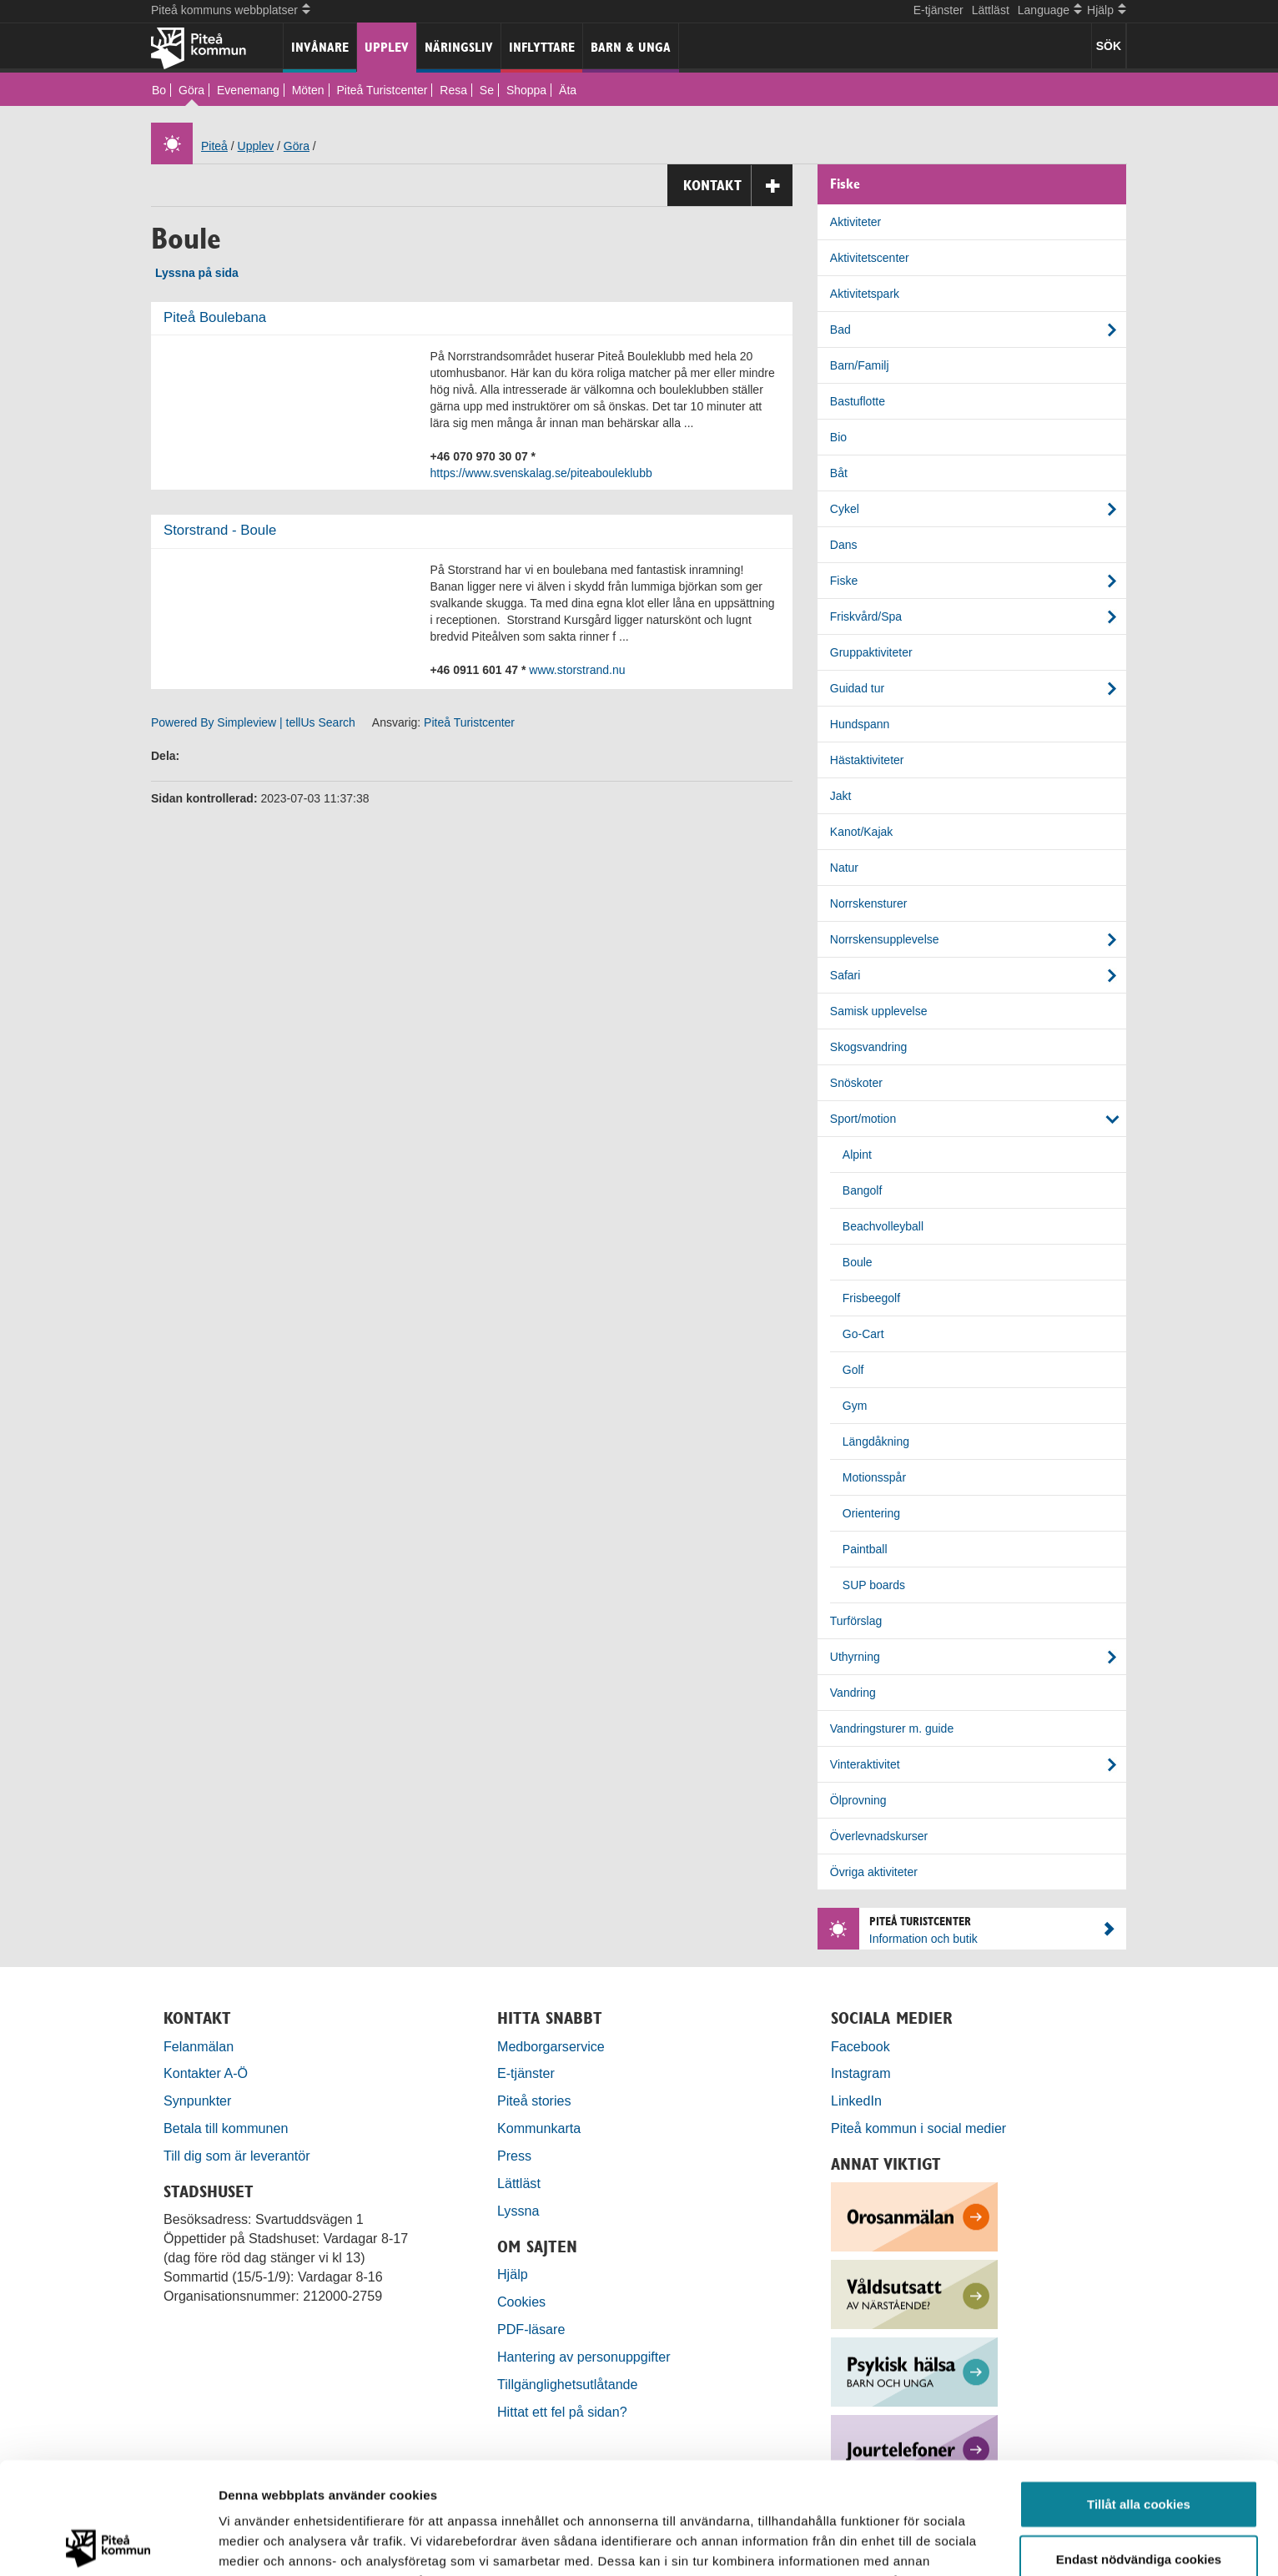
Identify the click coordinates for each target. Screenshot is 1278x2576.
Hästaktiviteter (867, 760)
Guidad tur (857, 688)
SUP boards (874, 1585)
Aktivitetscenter (869, 257)
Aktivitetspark (864, 293)
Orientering (871, 1513)
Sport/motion (863, 1118)
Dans (844, 544)
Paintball (865, 1549)
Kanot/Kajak (861, 831)
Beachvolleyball (883, 1226)
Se (487, 90)
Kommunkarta (539, 2128)
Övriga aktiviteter (874, 1872)
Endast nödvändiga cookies (1138, 2447)
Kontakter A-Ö (206, 2072)
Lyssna (518, 2210)
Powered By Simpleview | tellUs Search (253, 722)
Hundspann (860, 724)
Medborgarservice (551, 2046)
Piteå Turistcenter (381, 90)
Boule (858, 1262)
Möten (308, 90)
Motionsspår (874, 1477)
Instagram (861, 2072)
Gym (855, 1405)
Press (514, 2155)
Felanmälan (199, 2046)
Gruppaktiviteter (871, 652)
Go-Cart (863, 1334)
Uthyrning (855, 1656)
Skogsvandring (869, 1047)
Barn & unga (631, 47)
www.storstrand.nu (577, 670)
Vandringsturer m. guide (891, 1728)
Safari (845, 975)
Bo (159, 90)
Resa (453, 90)
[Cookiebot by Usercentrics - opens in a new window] (108, 2543)
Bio (838, 437)
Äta (567, 90)
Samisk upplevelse (879, 1011)
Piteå (214, 146)
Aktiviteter (855, 222)
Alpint (857, 1154)
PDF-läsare (531, 2329)
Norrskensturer (869, 903)
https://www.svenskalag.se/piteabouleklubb (541, 473)
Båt (839, 473)
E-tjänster (938, 10)
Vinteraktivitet (865, 1764)
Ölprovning (858, 1800)
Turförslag (856, 1621)
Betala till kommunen (226, 2128)
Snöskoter (856, 1082)
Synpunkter (197, 2100)
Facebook (860, 2046)
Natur (844, 867)
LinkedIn (856, 2100)
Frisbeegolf (871, 1298)
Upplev (387, 47)
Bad (840, 329)
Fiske (844, 580)
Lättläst (990, 10)
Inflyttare (542, 47)
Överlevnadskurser (879, 1836)
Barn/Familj (859, 365)
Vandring (853, 1692)
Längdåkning (876, 1441)
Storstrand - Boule (220, 530)
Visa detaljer (906, 2543)
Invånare (320, 47)
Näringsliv (459, 47)
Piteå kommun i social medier (918, 2128)
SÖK (1108, 46)
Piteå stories (534, 2100)
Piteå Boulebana (215, 317)
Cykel (844, 509)
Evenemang (248, 90)
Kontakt (737, 185)
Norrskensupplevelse (884, 939)
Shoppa (526, 90)
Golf (853, 1369)
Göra (191, 90)
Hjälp (512, 2274)
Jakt (841, 795)
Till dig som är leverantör (239, 2155)
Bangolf (862, 1190)
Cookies (521, 2301)
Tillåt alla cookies (1138, 2392)
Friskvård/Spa (866, 616)
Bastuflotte (857, 401)
